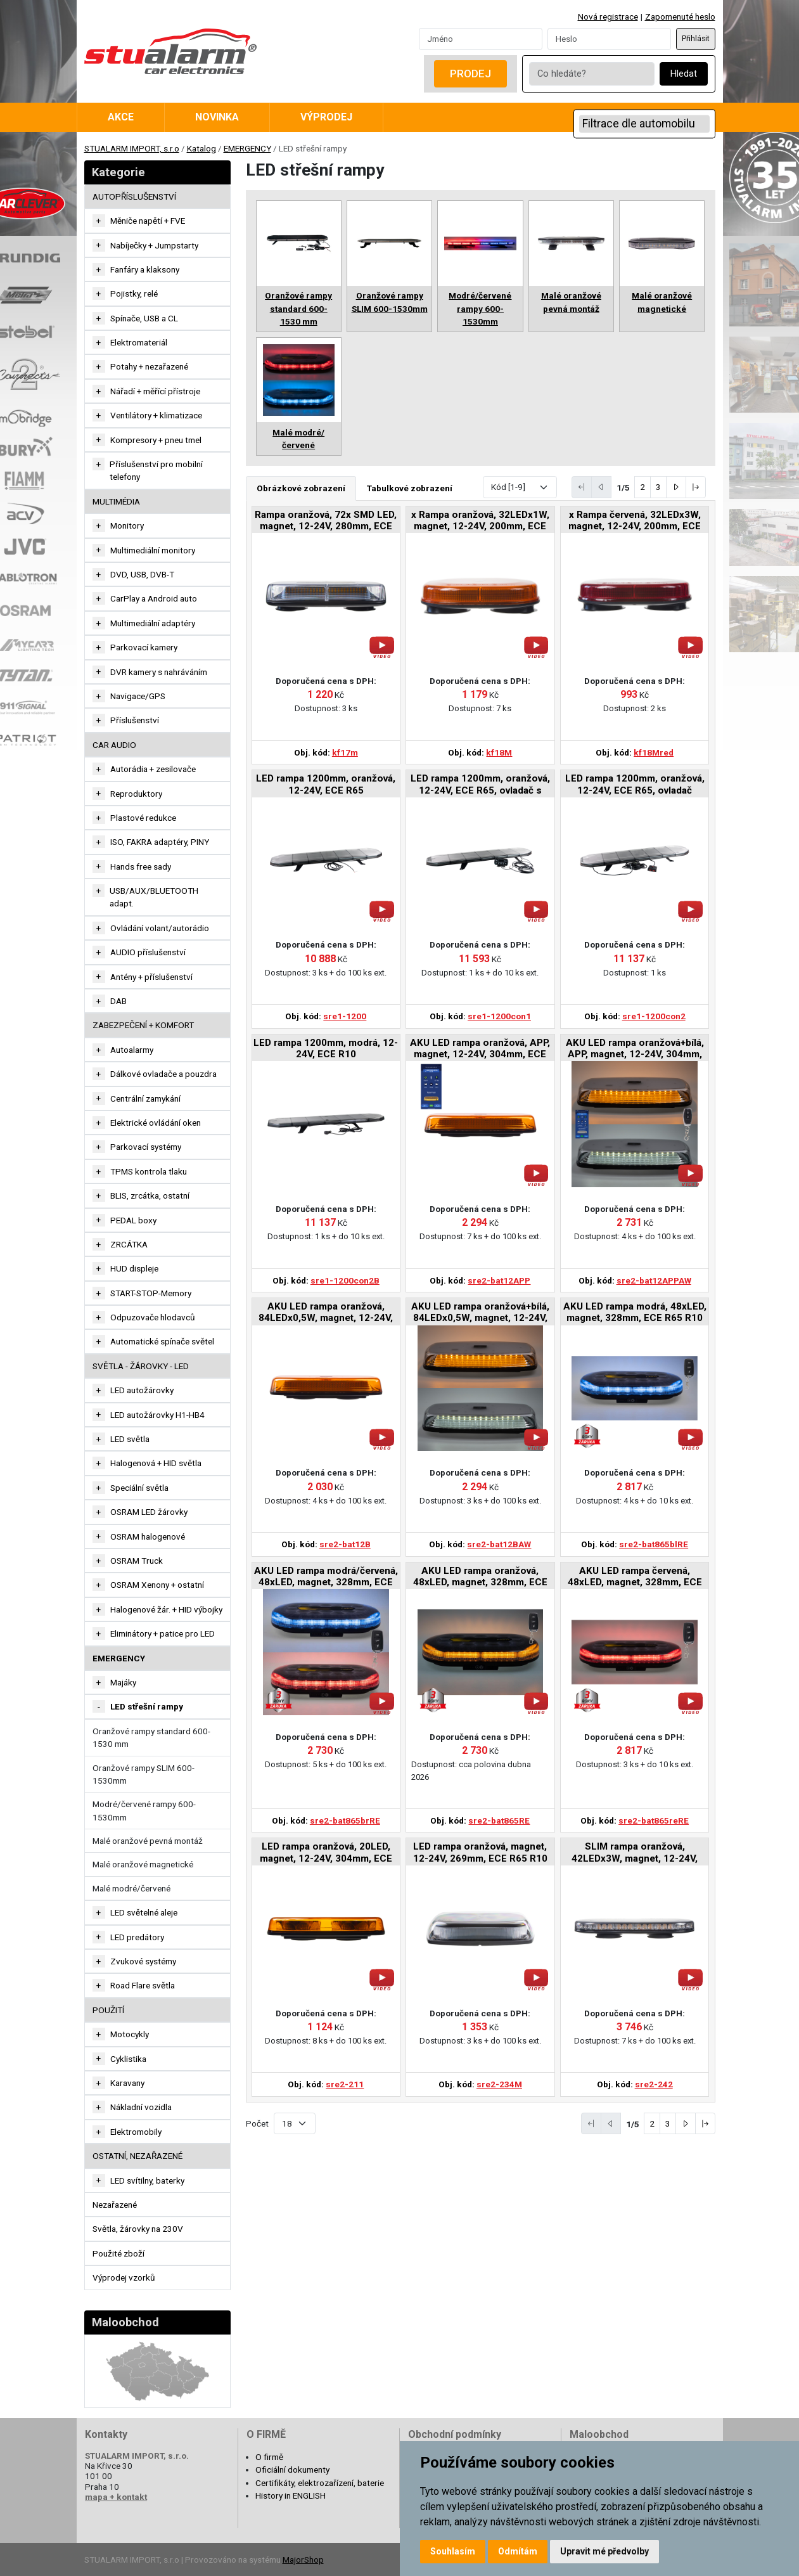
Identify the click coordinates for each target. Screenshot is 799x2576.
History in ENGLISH (290, 2495)
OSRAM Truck (136, 1560)
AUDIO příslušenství (148, 952)
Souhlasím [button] (452, 2551)
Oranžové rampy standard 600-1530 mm (151, 1737)
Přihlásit (696, 38)
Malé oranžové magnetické (143, 1864)
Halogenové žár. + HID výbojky (166, 1609)
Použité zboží (118, 2253)
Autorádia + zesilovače (153, 769)
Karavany (127, 2083)
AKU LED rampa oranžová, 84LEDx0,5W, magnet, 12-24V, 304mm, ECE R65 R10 (326, 1313)
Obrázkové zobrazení (301, 488)
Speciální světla (139, 1488)
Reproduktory (136, 794)
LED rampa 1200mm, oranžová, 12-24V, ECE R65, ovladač (635, 784)
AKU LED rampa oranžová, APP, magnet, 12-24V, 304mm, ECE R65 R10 (480, 1049)
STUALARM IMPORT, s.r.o (131, 148)
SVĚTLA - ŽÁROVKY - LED (141, 1366)
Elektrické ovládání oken (155, 1122)
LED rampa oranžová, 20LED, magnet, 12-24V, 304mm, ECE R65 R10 (326, 1853)
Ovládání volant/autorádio (159, 928)
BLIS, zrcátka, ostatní (149, 1195)
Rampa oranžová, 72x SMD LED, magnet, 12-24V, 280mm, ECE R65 (326, 521)
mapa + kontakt (116, 2497)
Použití (108, 2010)
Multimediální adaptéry (152, 623)
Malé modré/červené (131, 1888)
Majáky (123, 1682)
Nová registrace (608, 16)
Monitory (127, 525)
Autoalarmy (131, 1050)
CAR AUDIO (114, 745)
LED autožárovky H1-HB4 (157, 1415)
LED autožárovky (142, 1390)
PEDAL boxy (133, 1220)
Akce (121, 117)
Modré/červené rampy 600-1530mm (144, 1810)
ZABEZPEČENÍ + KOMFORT (143, 1025)
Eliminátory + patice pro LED (162, 1633)
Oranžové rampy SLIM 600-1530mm (144, 1774)
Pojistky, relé (134, 293)
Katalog (201, 148)
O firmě (269, 2457)
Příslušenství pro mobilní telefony (156, 470)
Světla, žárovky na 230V (138, 2229)
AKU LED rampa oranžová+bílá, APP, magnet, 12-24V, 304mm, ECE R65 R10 (635, 1049)
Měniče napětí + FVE (147, 221)
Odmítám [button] (517, 2551)
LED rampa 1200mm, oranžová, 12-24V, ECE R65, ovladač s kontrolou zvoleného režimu (480, 785)
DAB (118, 1001)
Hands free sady (140, 866)
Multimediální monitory (152, 550)
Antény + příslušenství (151, 977)
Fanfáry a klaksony (144, 269)
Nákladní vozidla (141, 2107)
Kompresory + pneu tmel (155, 440)
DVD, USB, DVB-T (142, 574)
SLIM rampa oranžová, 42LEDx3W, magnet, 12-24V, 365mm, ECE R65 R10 (635, 1853)
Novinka (217, 117)
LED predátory (137, 1937)
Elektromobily (136, 2132)
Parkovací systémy (145, 1147)
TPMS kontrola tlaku (148, 1171)
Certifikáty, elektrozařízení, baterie (319, 2483)
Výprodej (326, 117)
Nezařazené (115, 2204)
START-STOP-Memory (150, 1293)
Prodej (470, 73)
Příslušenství (134, 720)
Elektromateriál (138, 342)
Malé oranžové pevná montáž (148, 1841)
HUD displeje (134, 1268)
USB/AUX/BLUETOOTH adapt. (154, 897)
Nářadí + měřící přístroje (155, 391)
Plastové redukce (143, 818)
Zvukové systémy (143, 1961)
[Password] (609, 38)
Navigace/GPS (137, 696)
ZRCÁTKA (129, 1244)
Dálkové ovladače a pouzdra (163, 1074)
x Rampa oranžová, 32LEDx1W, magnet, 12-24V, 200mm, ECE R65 (480, 521)
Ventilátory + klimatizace (156, 415)
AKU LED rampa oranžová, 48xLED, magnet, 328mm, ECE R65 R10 (480, 1577)
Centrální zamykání (145, 1098)
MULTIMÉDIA (116, 501)
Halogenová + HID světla (155, 1463)
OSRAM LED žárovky (149, 1512)
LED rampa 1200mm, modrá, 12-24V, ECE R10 (325, 1048)
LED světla (130, 1439)
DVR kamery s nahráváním (158, 672)
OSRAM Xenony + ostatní (157, 1585)
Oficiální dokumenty (292, 2469)
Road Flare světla (142, 1985)
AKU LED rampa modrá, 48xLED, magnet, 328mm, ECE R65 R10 (634, 1312)
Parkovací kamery (143, 647)
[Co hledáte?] (592, 74)
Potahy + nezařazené (149, 366)
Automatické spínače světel (162, 1341)
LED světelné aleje (143, 1912)
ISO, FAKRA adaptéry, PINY (159, 842)
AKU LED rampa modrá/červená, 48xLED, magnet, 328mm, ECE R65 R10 (326, 1577)
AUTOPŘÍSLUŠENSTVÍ (134, 196)
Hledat (683, 73)
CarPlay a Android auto (153, 598)
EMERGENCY (247, 148)
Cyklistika (128, 2059)
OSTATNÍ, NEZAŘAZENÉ (137, 2156)
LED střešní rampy (146, 1706)
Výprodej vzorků (124, 2277)
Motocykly (129, 2034)
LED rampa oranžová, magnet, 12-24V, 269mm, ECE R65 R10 (480, 1852)
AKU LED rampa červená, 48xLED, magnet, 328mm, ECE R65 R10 (635, 1577)
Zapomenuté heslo (680, 16)
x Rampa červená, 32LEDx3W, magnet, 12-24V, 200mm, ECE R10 (634, 521)
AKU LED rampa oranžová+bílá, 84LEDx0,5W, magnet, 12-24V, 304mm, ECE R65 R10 (480, 1313)
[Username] (480, 38)
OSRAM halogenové (147, 1536)
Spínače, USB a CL (144, 318)
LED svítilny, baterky (147, 2180)
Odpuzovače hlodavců (152, 1317)
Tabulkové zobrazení (409, 488)
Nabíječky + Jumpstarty (154, 245)
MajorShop (303, 2559)
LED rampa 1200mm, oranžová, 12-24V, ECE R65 (325, 784)
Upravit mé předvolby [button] (604, 2551)
